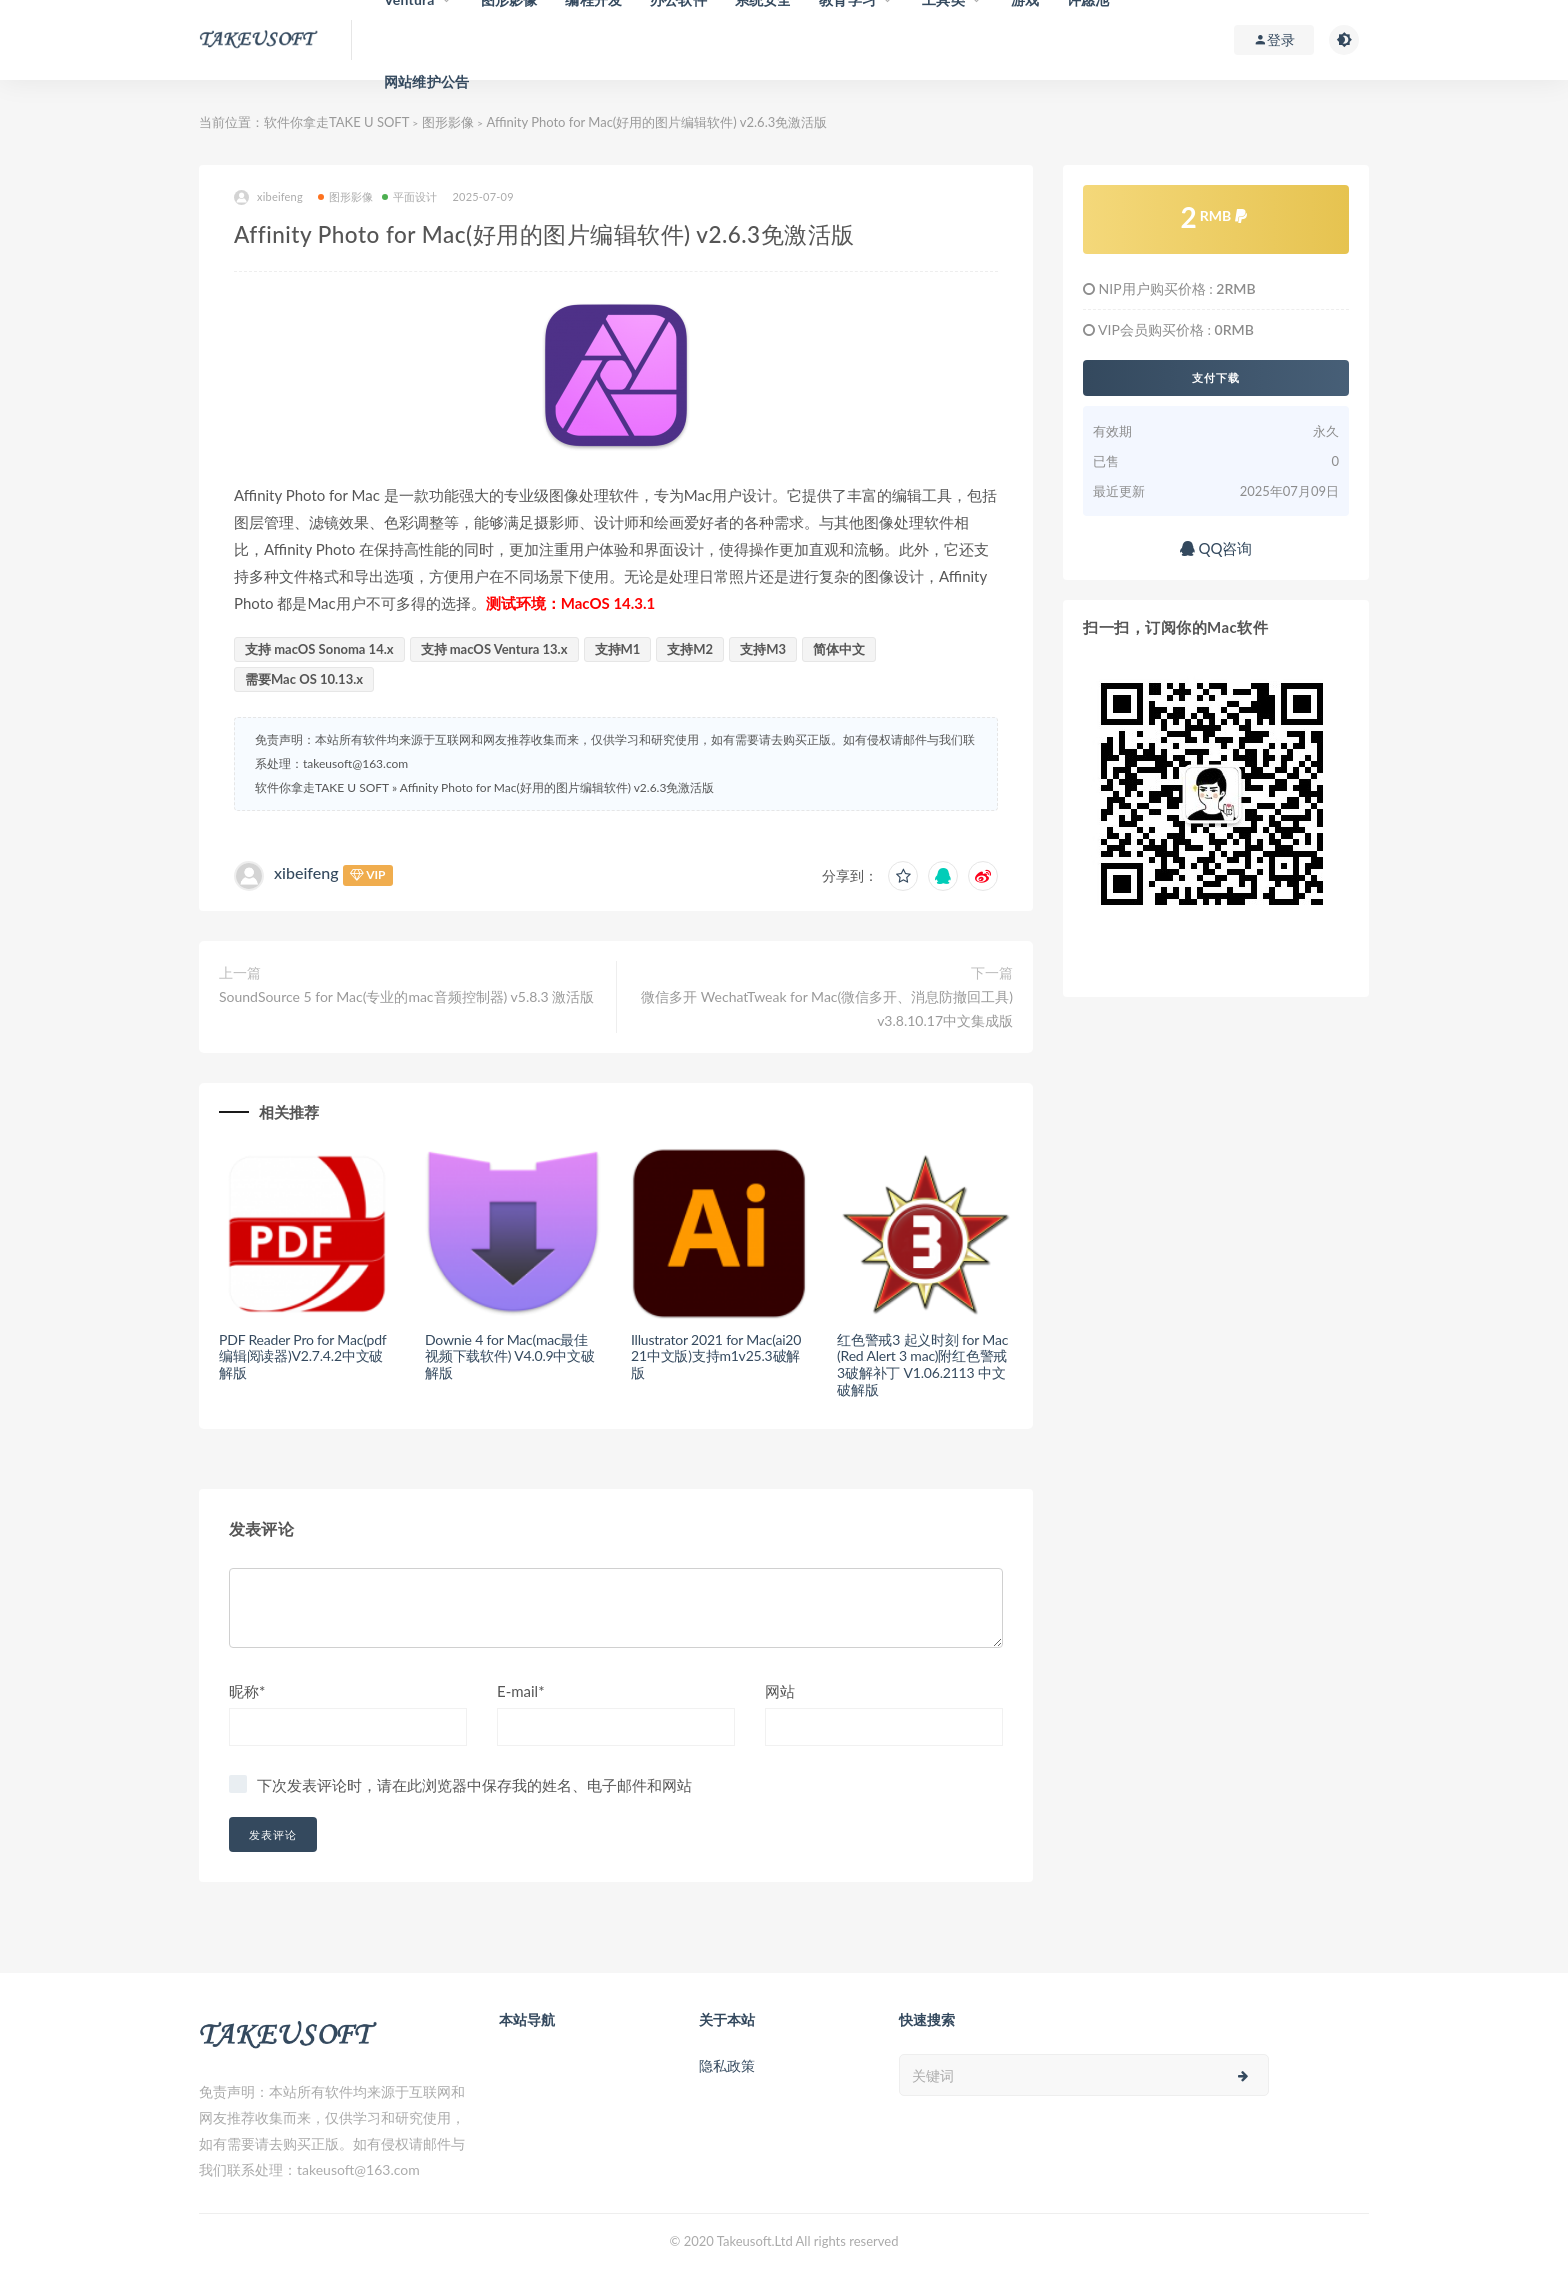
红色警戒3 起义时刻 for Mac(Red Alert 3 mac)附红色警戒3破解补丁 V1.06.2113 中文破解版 (922, 1364)
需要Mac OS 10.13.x (304, 679)
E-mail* (521, 1691)
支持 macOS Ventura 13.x (494, 649)
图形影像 (448, 122)
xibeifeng (268, 197)
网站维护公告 (426, 81)
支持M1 (618, 649)
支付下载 (1216, 378)
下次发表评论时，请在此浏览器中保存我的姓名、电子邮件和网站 (474, 1785)
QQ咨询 (1216, 548)
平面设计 (410, 196)
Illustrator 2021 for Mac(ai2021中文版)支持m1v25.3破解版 (716, 1356)
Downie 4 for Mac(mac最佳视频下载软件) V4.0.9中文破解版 (510, 1356)
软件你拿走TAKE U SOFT (336, 122)
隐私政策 (727, 2065)
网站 (780, 1691)
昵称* (247, 1691)
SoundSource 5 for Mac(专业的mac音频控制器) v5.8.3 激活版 (406, 996)
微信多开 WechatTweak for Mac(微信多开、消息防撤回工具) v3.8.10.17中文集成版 (827, 1008)
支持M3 (763, 649)
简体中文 (839, 649)
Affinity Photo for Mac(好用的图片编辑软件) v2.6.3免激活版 (557, 787)
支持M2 (690, 649)
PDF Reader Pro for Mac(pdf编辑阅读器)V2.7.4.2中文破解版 (303, 1356)
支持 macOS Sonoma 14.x (319, 649)
